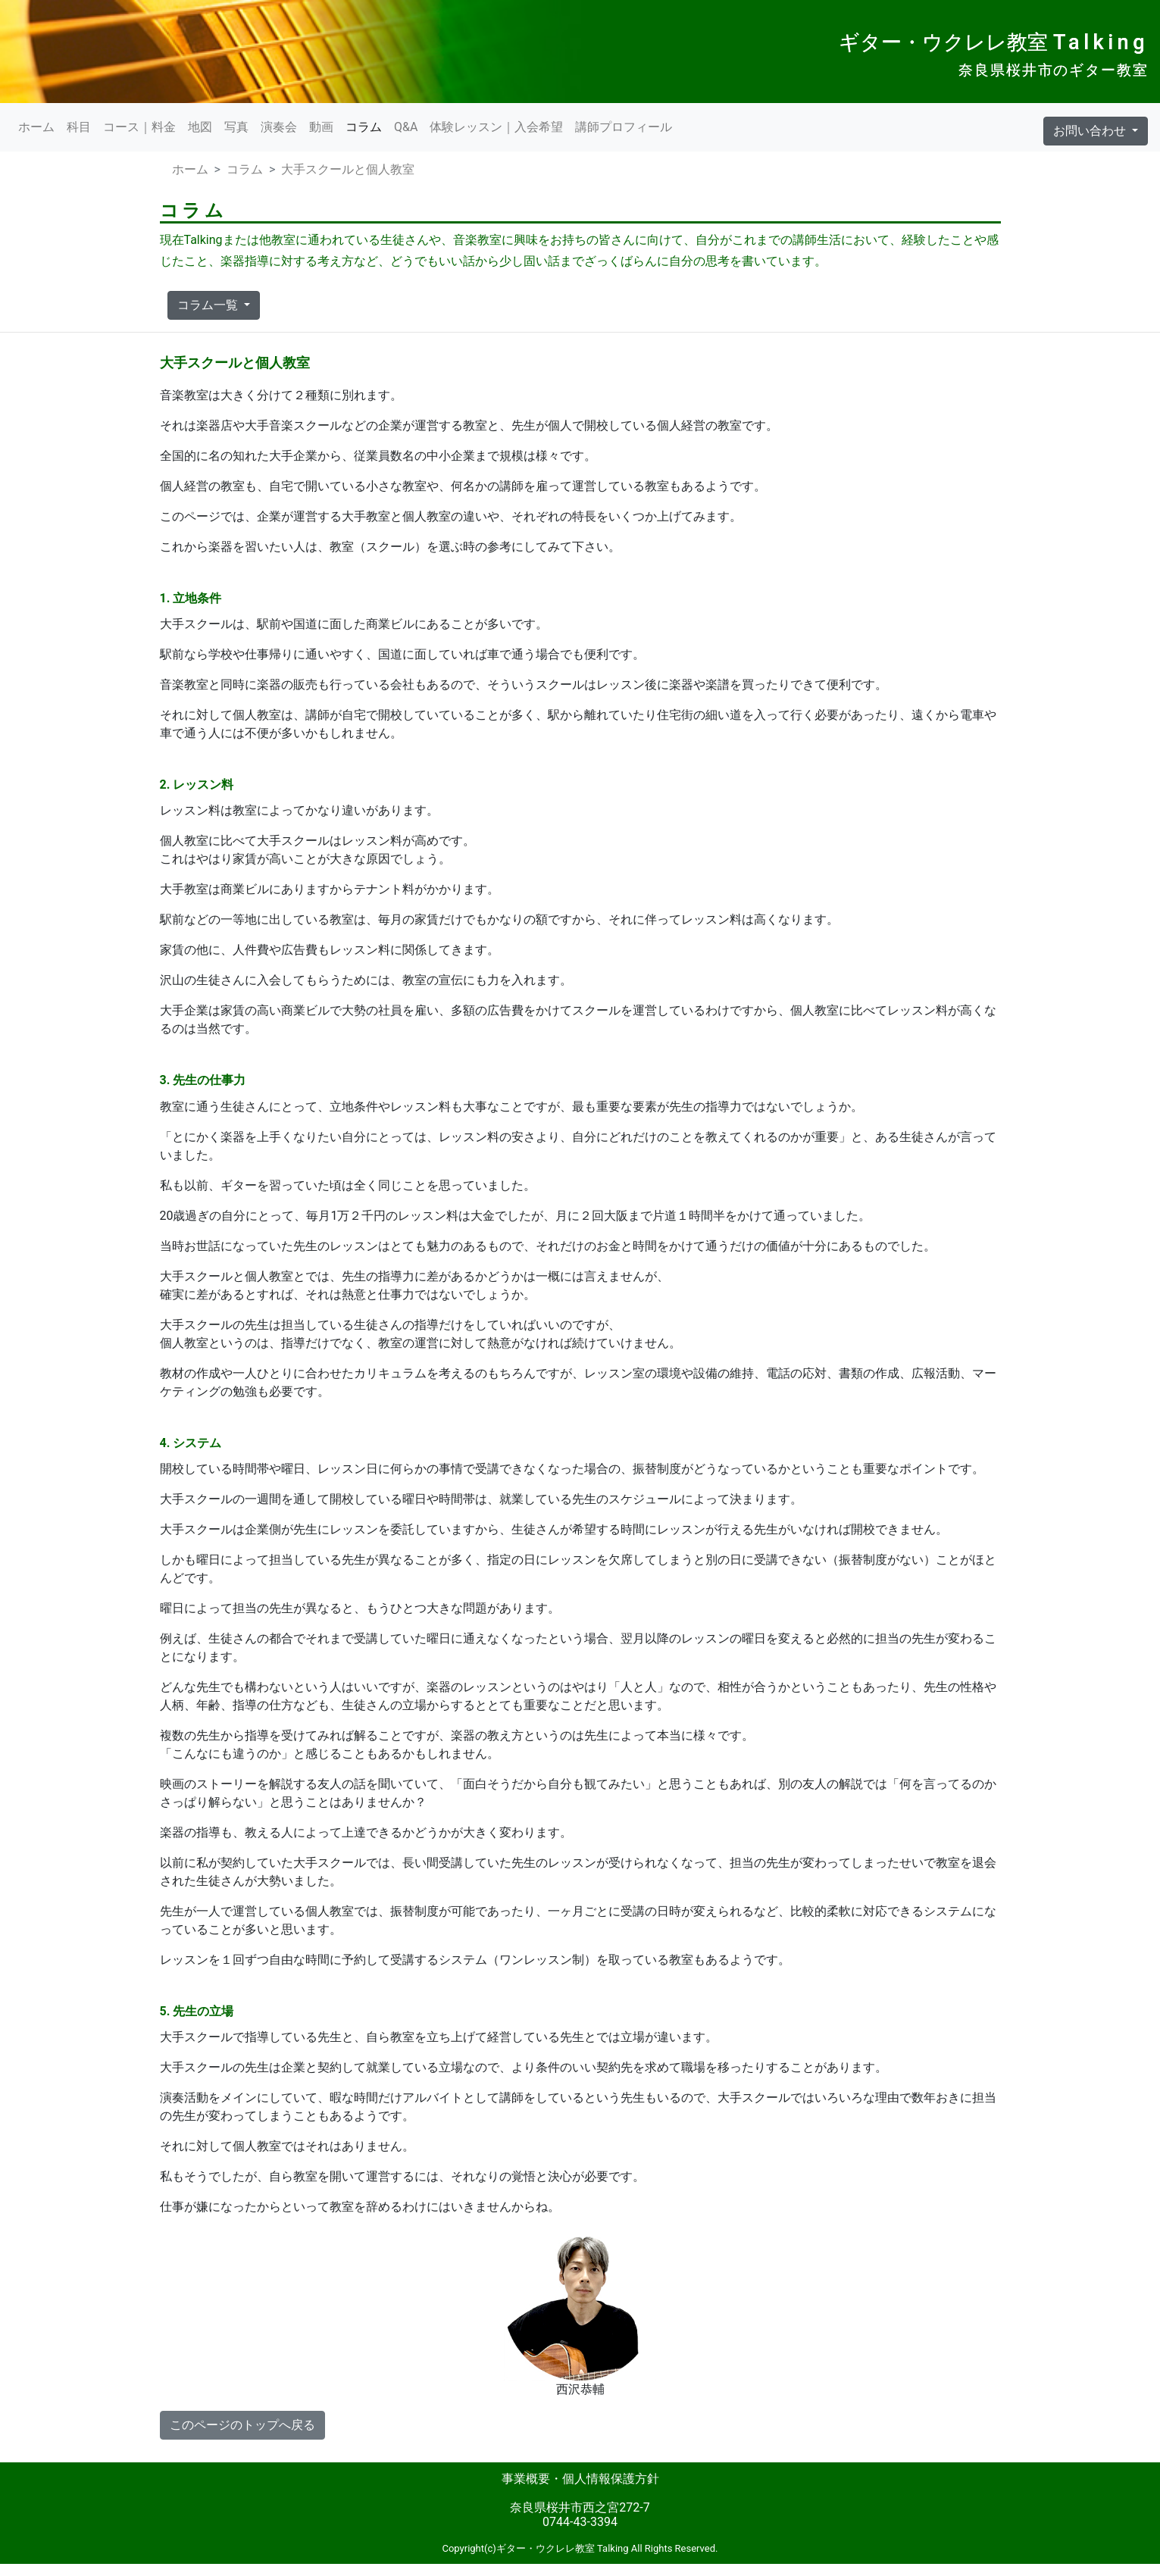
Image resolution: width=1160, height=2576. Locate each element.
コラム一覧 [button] (209, 305)
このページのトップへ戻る (242, 2425)
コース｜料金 (139, 127)
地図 (200, 127)
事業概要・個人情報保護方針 (580, 2478)
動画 (321, 127)
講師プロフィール (623, 127)
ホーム (36, 127)
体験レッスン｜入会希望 (496, 127)
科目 (79, 127)
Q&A (405, 127)
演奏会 (279, 127)
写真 (236, 127)
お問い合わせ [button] (1091, 130)
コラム (363, 127)
